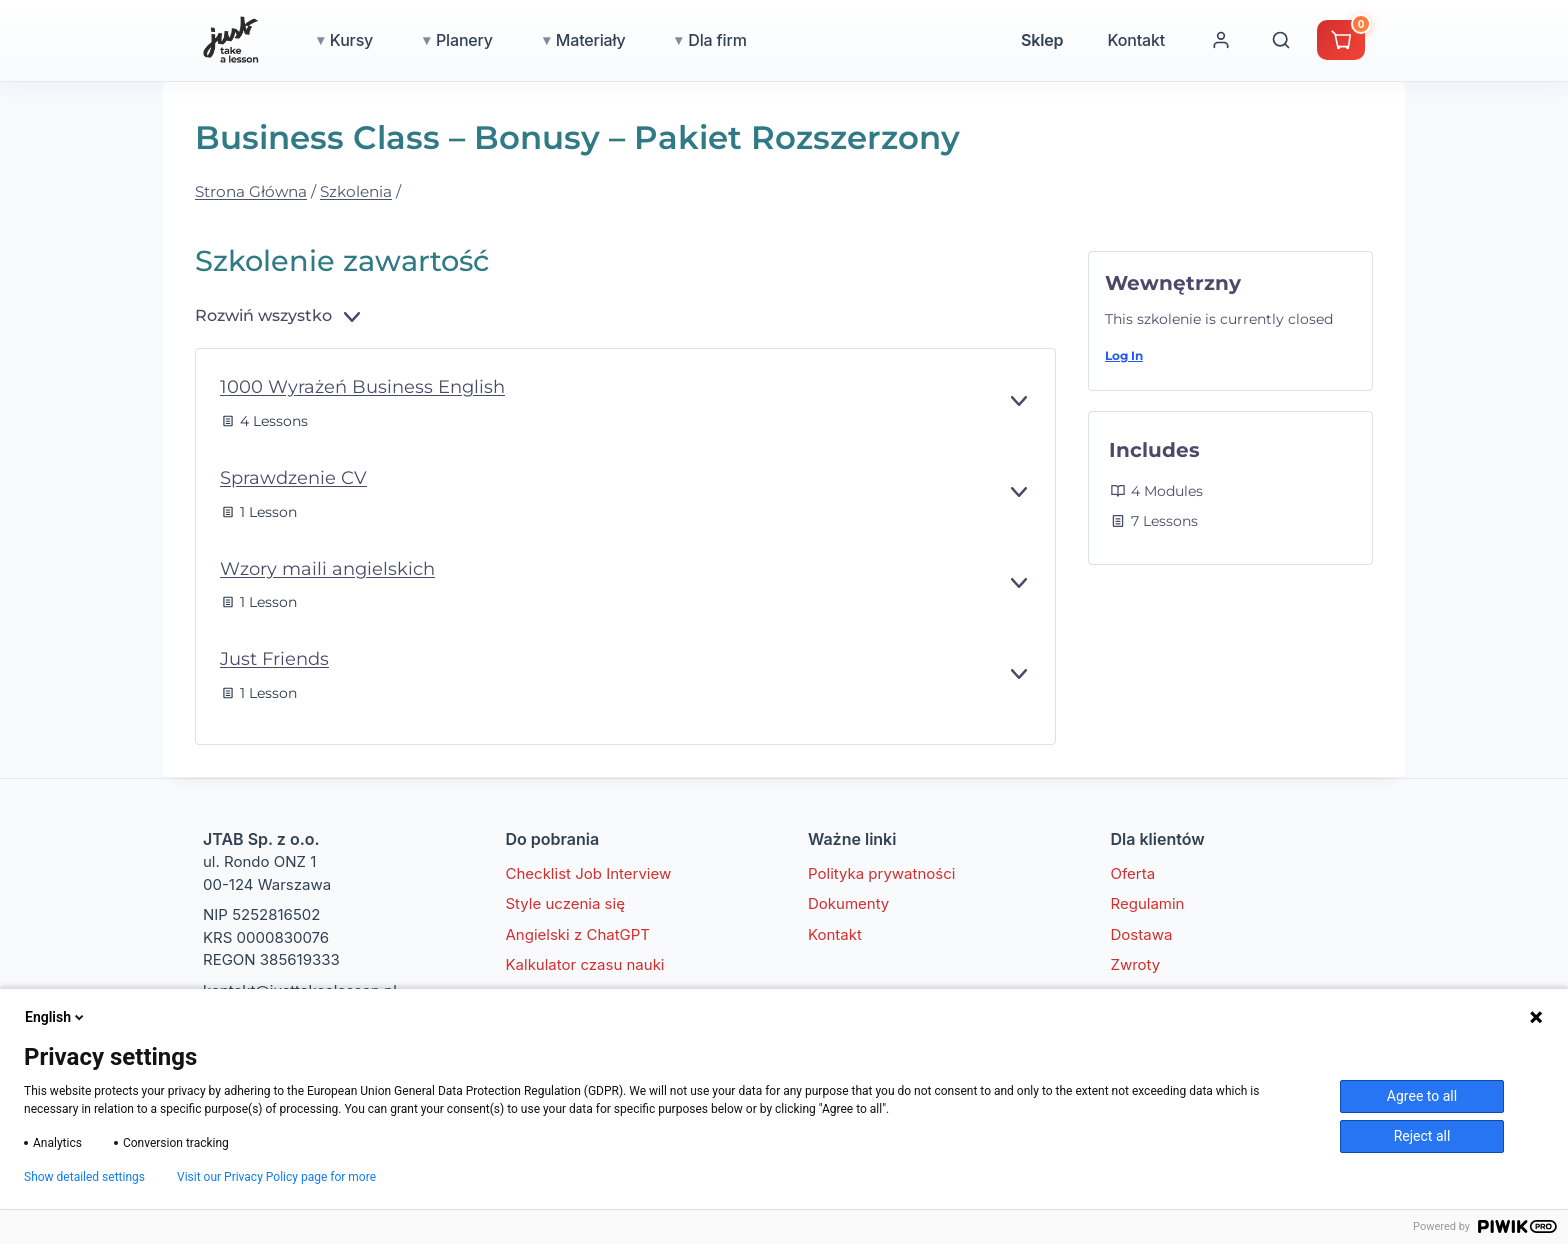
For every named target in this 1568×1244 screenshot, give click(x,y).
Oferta (1133, 873)
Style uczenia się (565, 903)
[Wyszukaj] (1281, 40)
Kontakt (1136, 40)
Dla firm (717, 40)
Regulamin (1148, 903)
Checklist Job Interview (589, 873)
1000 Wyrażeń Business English (362, 387)
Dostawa (1142, 934)
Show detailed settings (84, 1177)
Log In (1124, 355)
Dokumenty (848, 903)
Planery (464, 40)
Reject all (1422, 1136)
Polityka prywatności (881, 873)
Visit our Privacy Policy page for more (276, 1177)
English (56, 1017)
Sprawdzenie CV (293, 478)
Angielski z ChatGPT (578, 934)
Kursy (351, 40)
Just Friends (274, 659)
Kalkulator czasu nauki (585, 964)
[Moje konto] (1221, 40)
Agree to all (1422, 1096)
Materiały (591, 40)
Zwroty (1136, 964)
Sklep (1042, 40)
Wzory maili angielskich (327, 569)
